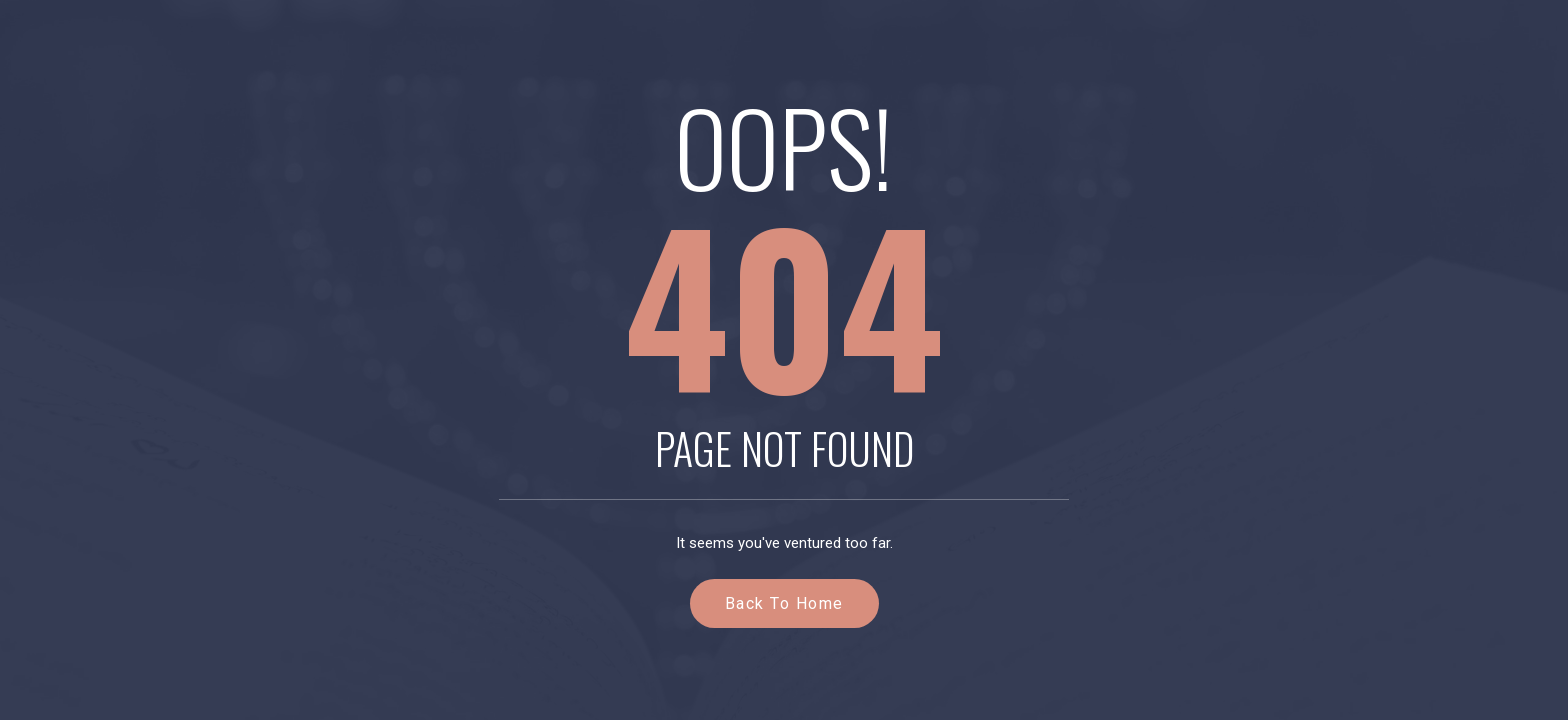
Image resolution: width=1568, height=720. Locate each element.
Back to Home (784, 603)
